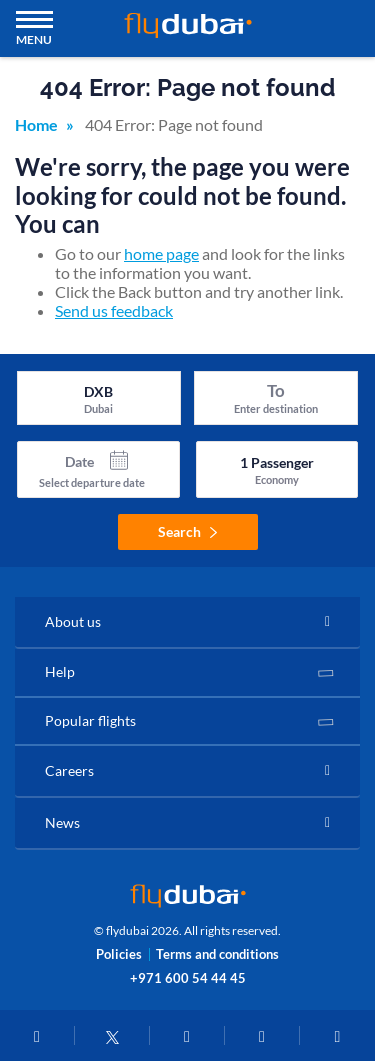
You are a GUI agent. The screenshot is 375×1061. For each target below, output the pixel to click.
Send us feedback (114, 310)
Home (36, 124)
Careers (69, 770)
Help (60, 671)
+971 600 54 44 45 (188, 978)
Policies (119, 954)
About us (73, 621)
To (276, 390)
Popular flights (90, 720)
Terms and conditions (217, 954)
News (62, 822)
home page (161, 253)
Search (187, 531)
